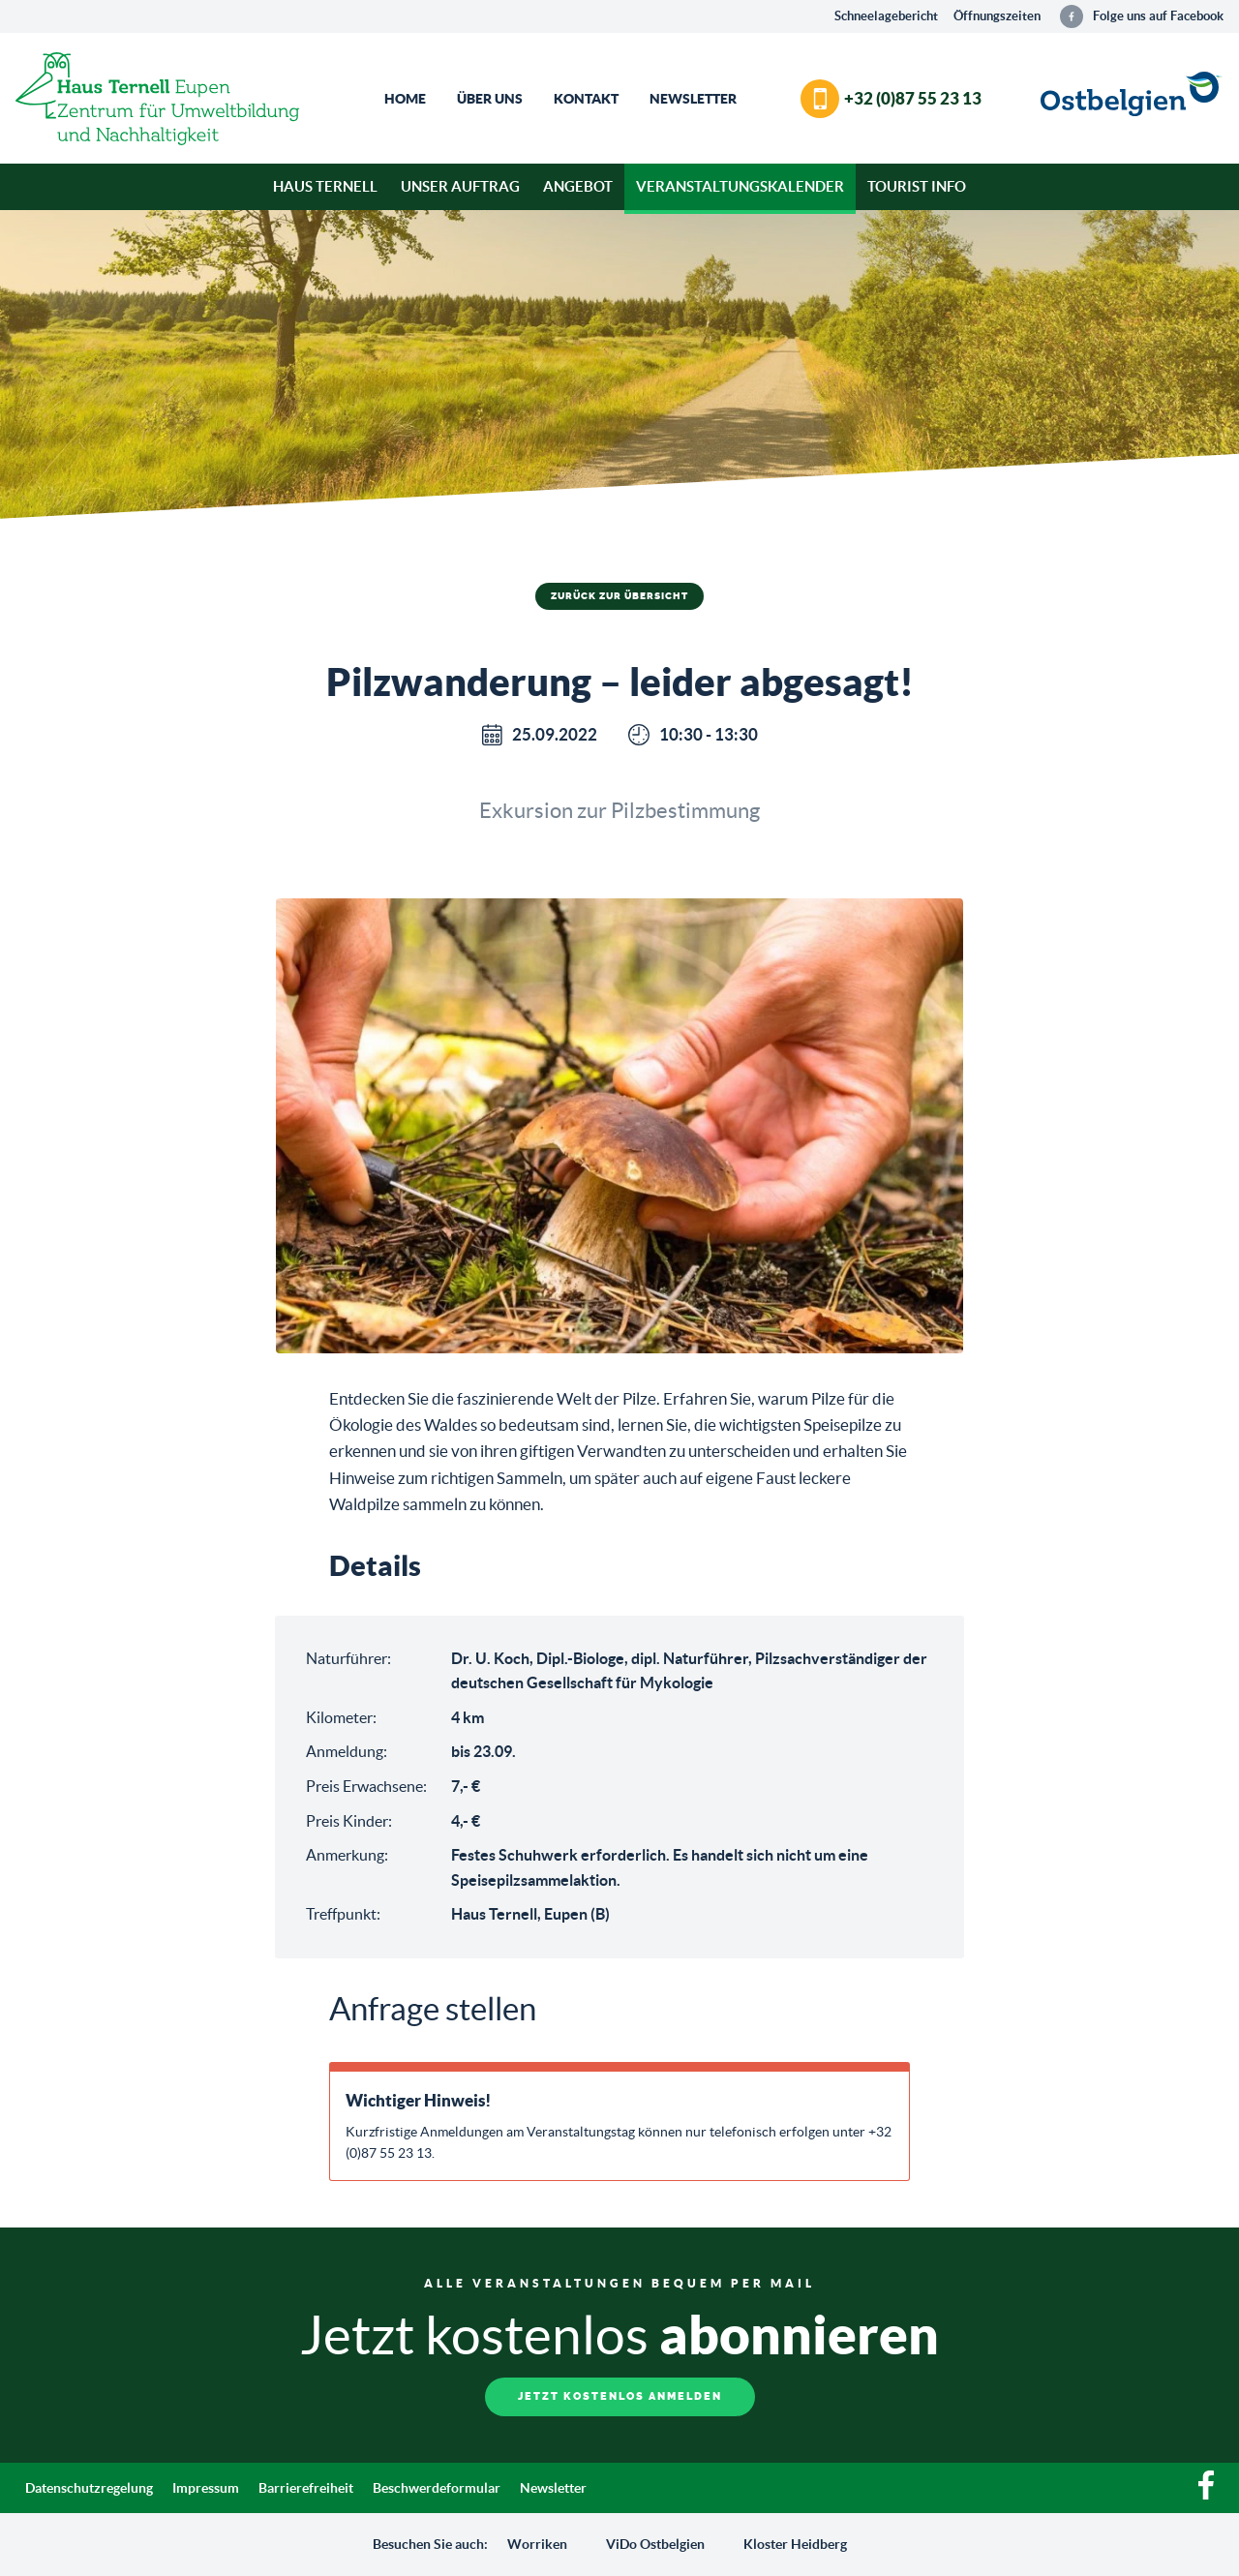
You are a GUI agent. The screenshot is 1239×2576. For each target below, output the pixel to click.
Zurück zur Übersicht (619, 596)
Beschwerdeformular (436, 2488)
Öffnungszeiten (997, 16)
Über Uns (490, 98)
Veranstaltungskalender (740, 186)
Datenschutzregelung (89, 2488)
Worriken (537, 2544)
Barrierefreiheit (305, 2488)
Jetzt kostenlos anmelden (620, 2396)
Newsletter (693, 98)
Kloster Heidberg (795, 2544)
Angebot (578, 186)
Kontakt (586, 98)
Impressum (205, 2488)
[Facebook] (1206, 2494)
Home (405, 98)
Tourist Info (916, 186)
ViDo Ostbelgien (655, 2544)
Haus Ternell (325, 186)
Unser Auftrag (460, 186)
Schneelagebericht (886, 16)
